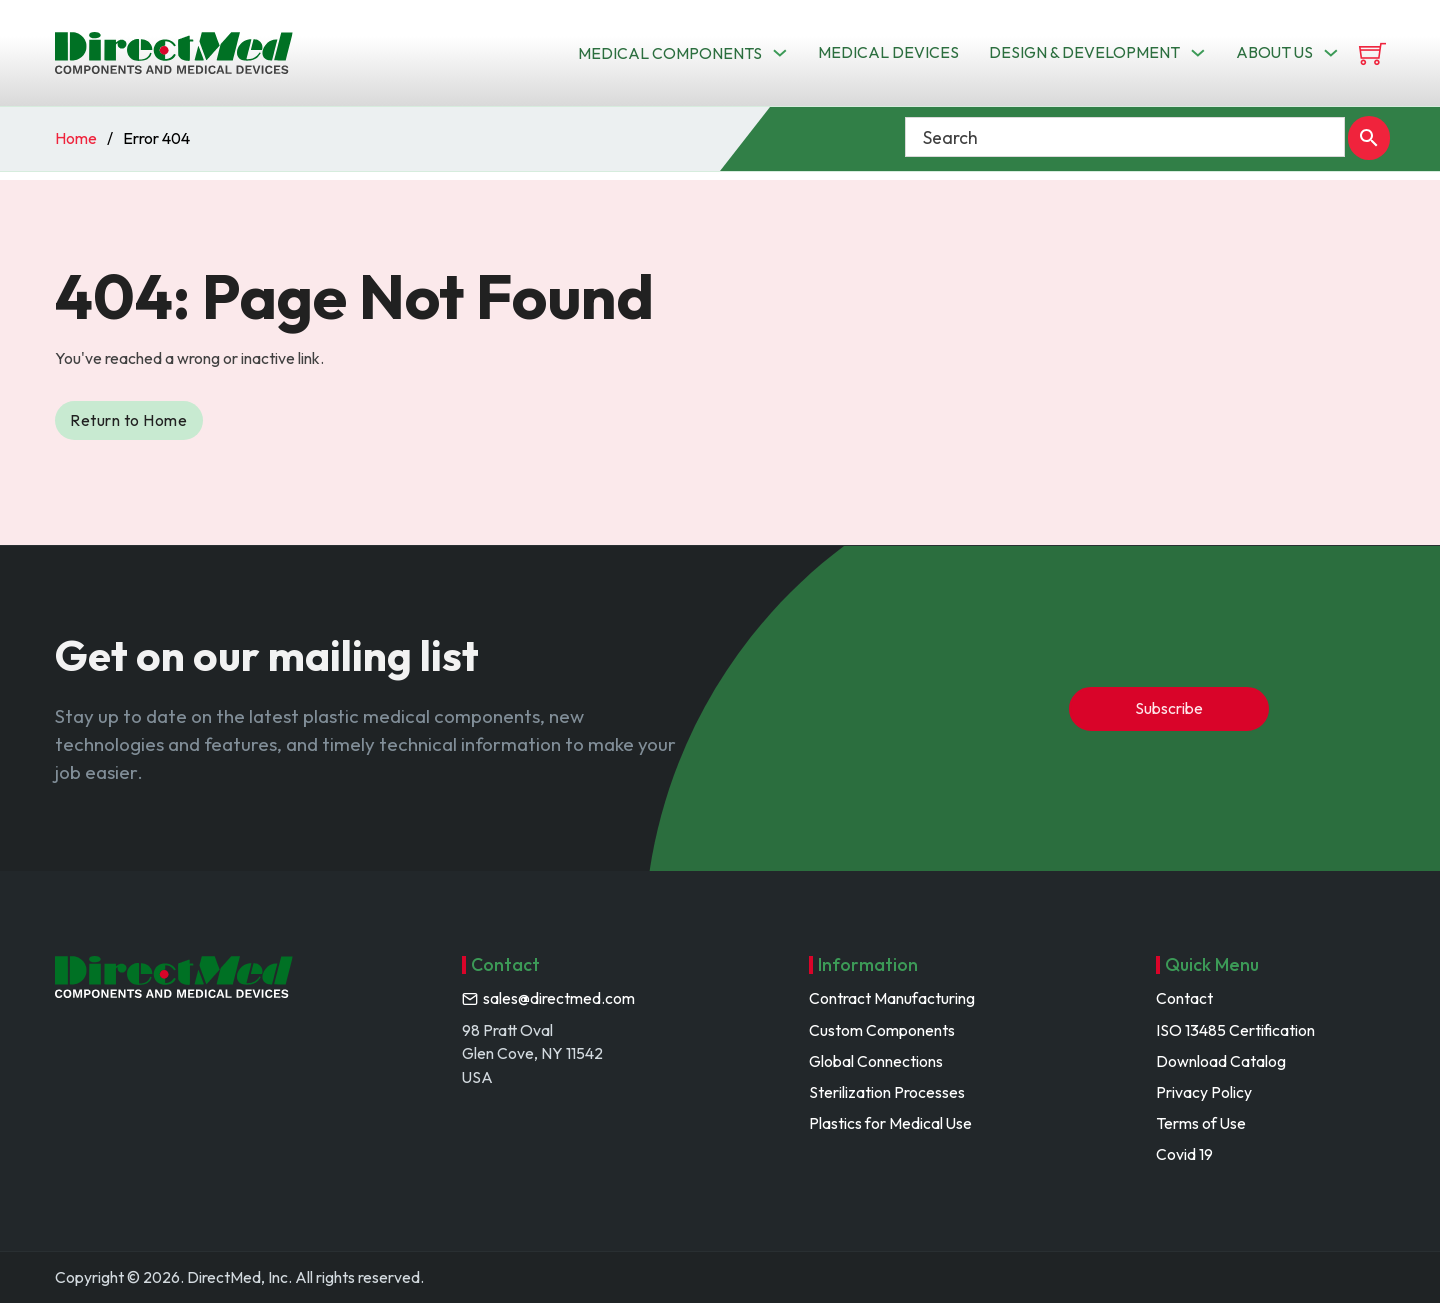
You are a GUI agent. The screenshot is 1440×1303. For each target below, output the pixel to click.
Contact (1184, 998)
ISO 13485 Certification (1235, 1030)
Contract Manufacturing (892, 998)
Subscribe (1169, 708)
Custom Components (882, 1030)
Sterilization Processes (887, 1092)
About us (1274, 52)
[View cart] (1372, 53)
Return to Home (128, 420)
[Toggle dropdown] (780, 53)
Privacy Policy (1204, 1092)
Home (76, 138)
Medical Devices (888, 52)
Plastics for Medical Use (890, 1123)
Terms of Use (1201, 1123)
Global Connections (876, 1061)
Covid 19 (1184, 1154)
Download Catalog (1221, 1061)
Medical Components (670, 53)
